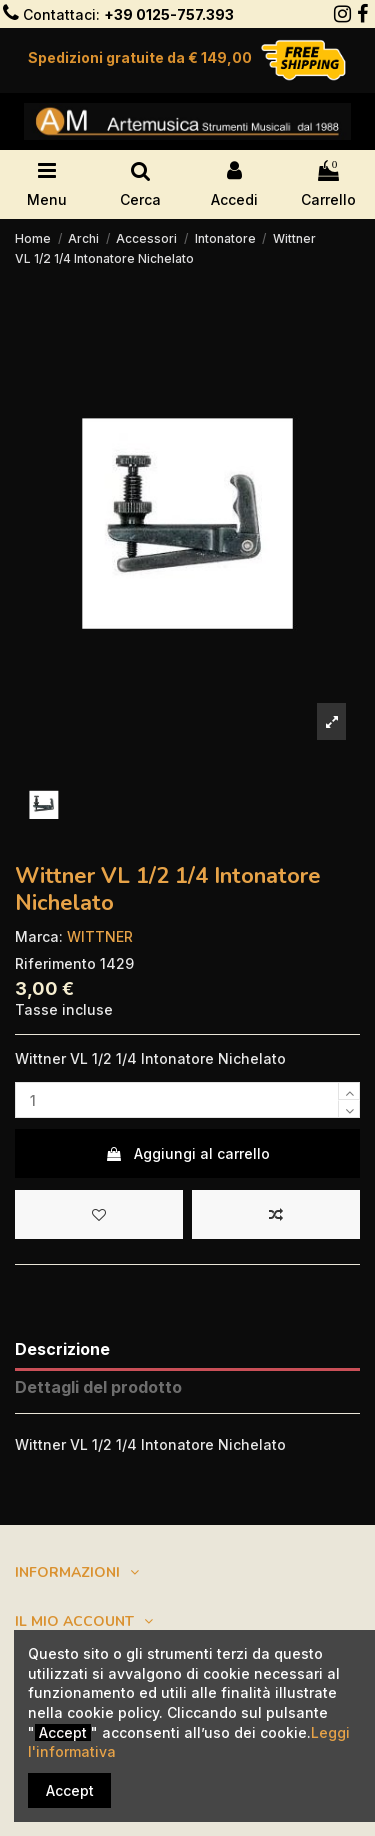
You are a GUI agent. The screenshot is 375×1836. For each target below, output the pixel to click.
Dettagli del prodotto (98, 1387)
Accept (70, 1790)
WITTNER (100, 936)
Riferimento (55, 963)
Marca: (39, 936)
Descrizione (62, 1349)
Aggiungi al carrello (187, 1153)
